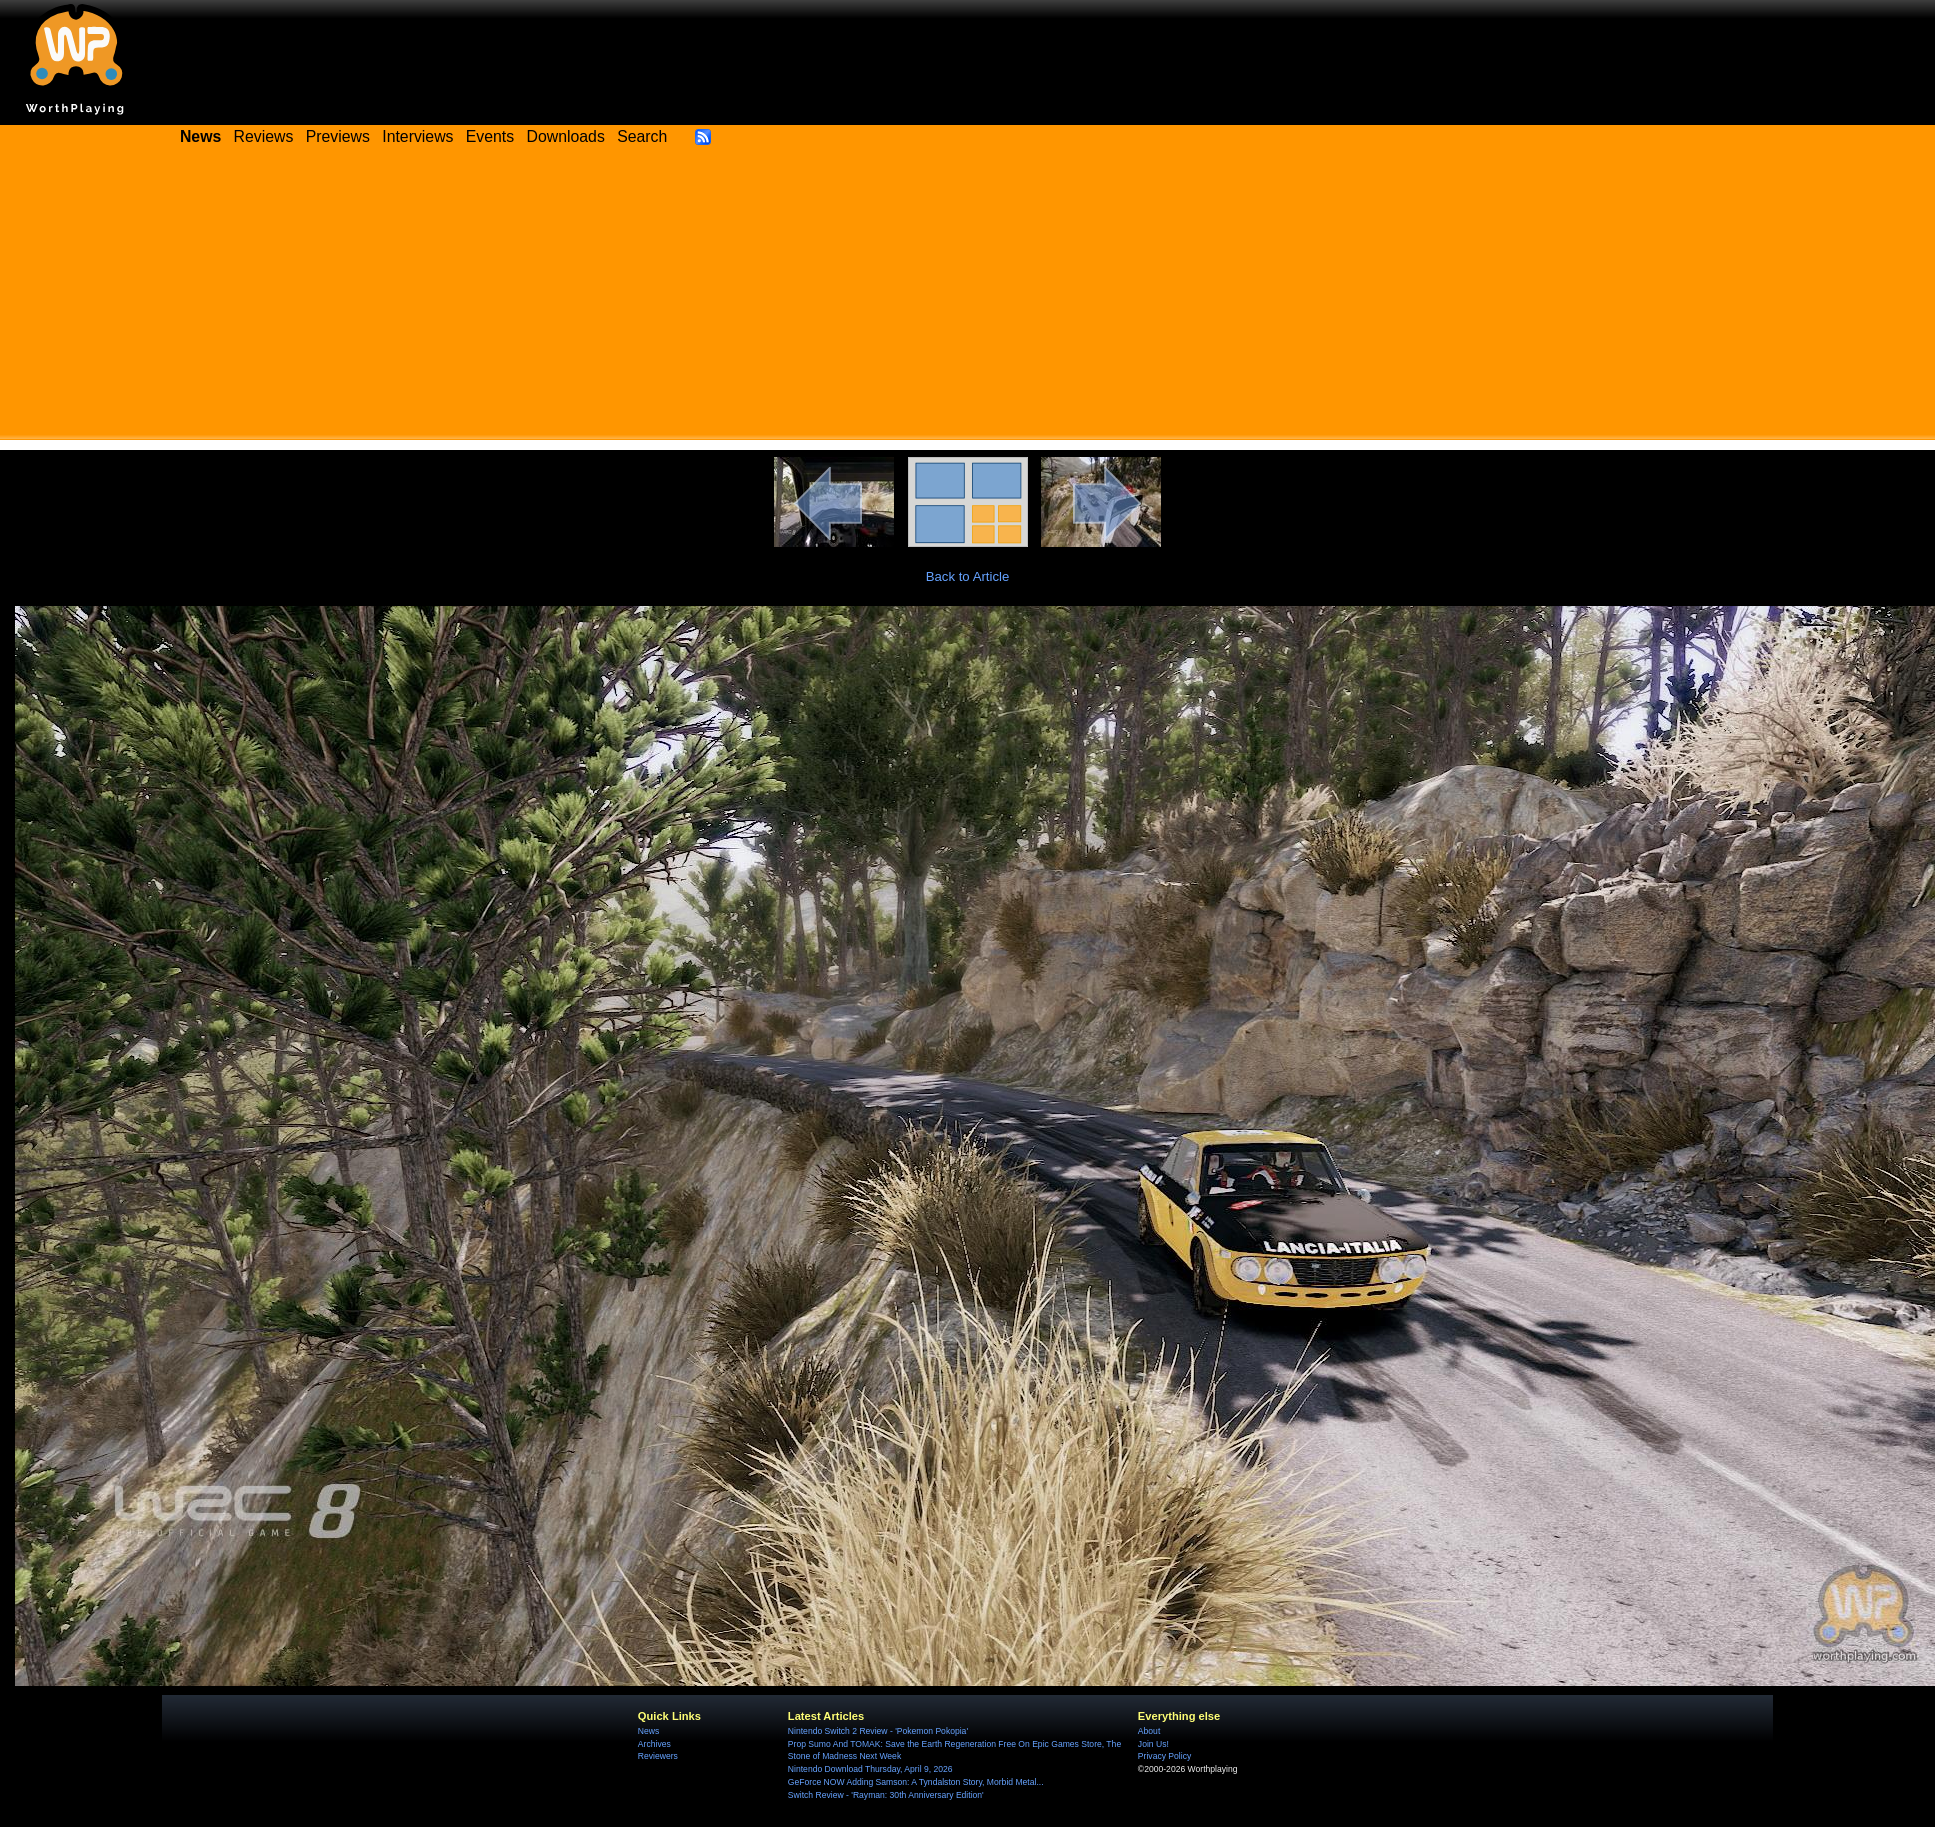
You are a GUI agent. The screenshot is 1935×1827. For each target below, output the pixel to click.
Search (642, 136)
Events (490, 136)
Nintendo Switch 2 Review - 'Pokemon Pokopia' (878, 1731)
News (648, 1731)
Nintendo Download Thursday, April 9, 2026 (870, 1769)
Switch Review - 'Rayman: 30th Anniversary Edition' (886, 1795)
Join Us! (1153, 1744)
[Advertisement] (968, 300)
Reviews (264, 136)
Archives (654, 1744)
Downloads (566, 136)
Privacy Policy (1164, 1756)
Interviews (417, 136)
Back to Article (968, 576)
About (1149, 1731)
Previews (338, 136)
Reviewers (658, 1756)
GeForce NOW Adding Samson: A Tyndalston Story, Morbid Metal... (916, 1782)
